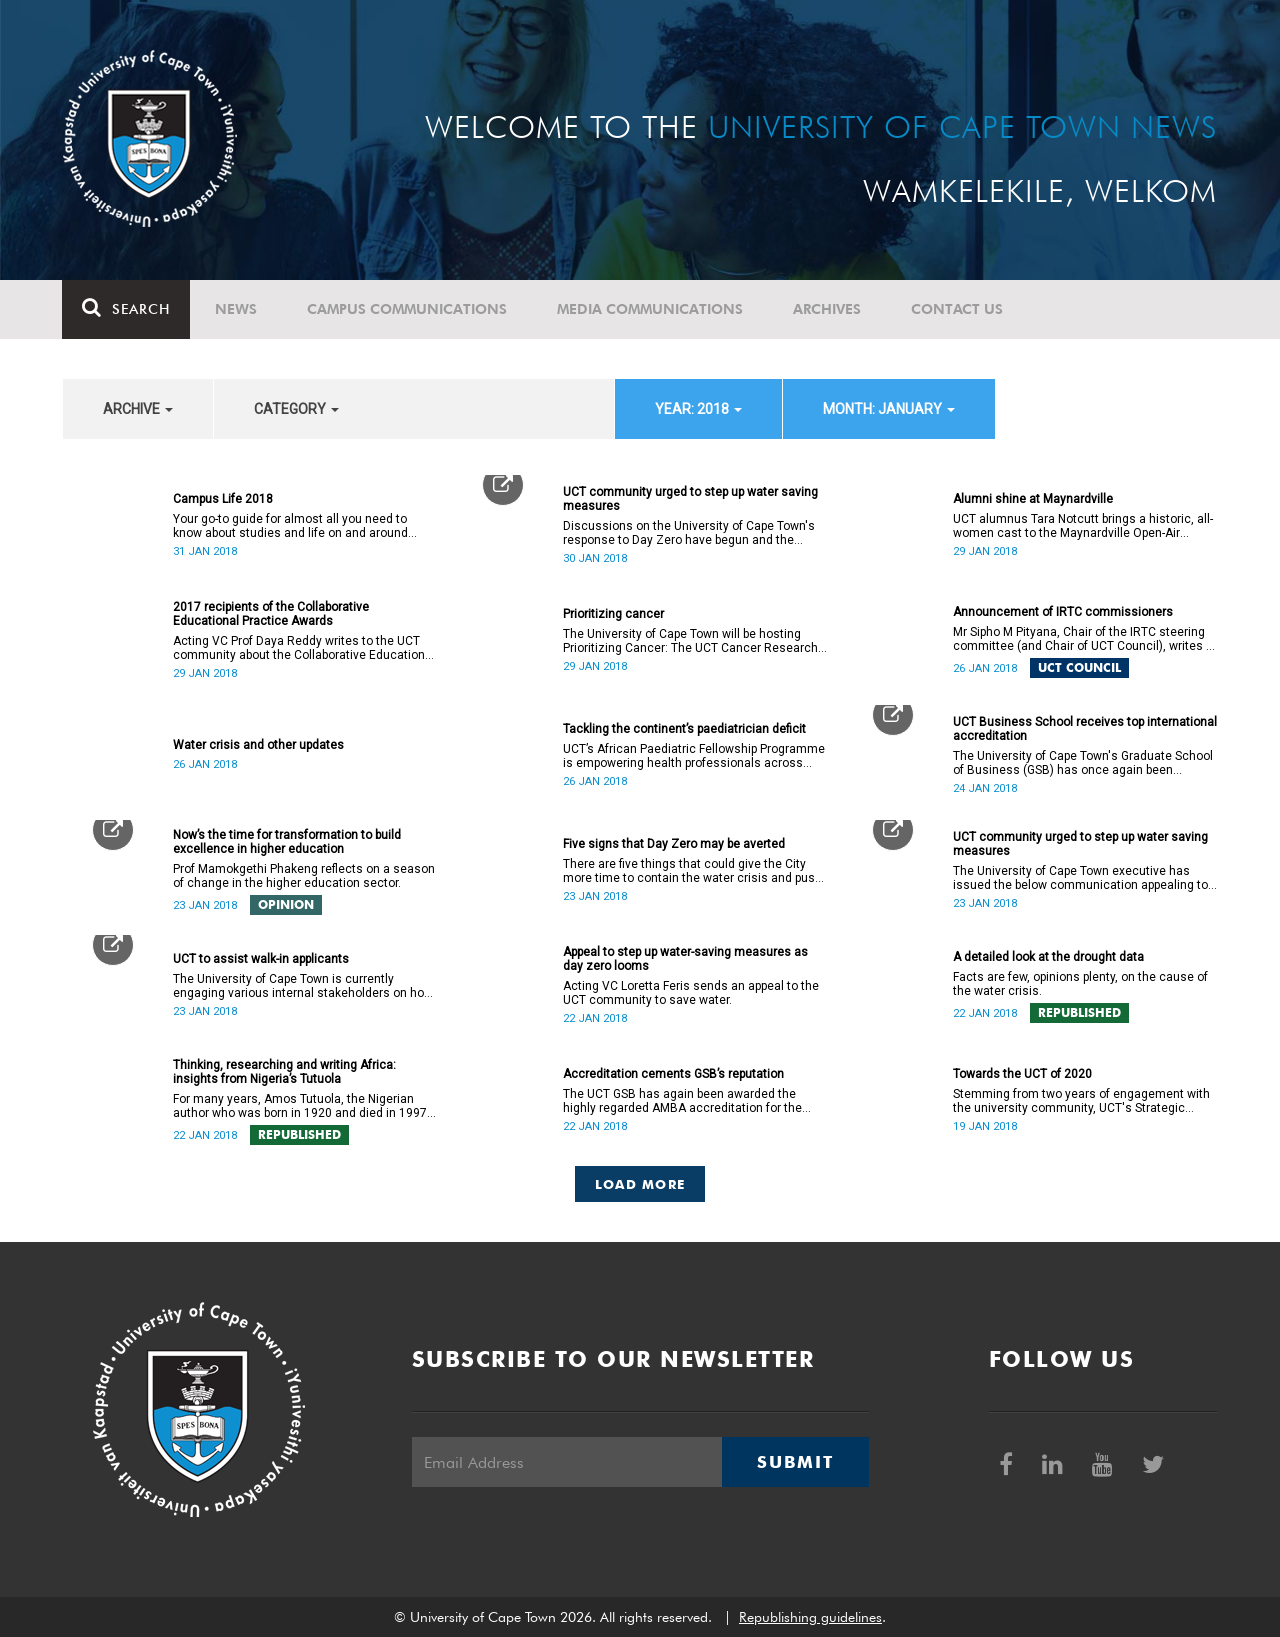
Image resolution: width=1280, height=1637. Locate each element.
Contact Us (958, 309)
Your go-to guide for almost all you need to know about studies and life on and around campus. (290, 526)
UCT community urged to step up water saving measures (690, 499)
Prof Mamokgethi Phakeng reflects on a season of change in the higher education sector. (304, 876)
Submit (795, 1462)
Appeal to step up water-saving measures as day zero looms (685, 959)
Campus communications (408, 309)
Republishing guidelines (810, 1617)
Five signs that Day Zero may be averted (674, 844)
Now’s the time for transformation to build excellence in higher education (287, 842)
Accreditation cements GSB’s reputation (673, 1074)
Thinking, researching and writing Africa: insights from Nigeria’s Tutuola (284, 1072)
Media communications (651, 309)
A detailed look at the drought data (1048, 957)
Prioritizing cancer (613, 614)
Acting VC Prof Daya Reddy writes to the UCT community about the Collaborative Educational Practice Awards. (304, 648)
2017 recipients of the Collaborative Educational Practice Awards (271, 614)
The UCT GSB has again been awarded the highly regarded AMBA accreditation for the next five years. (682, 1101)
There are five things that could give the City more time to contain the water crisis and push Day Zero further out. (692, 871)
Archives (828, 309)
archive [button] (138, 409)
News (237, 309)
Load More (640, 1184)
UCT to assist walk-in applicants (261, 959)
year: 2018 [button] (698, 409)
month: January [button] (889, 409)
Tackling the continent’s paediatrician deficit (684, 729)
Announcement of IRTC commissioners (1063, 612)
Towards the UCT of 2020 (1022, 1074)
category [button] (296, 409)
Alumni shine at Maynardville (1033, 499)
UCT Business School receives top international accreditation (1085, 729)
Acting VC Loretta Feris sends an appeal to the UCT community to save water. (691, 993)
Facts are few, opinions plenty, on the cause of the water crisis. (1080, 984)
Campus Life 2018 (223, 499)
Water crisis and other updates (258, 745)
